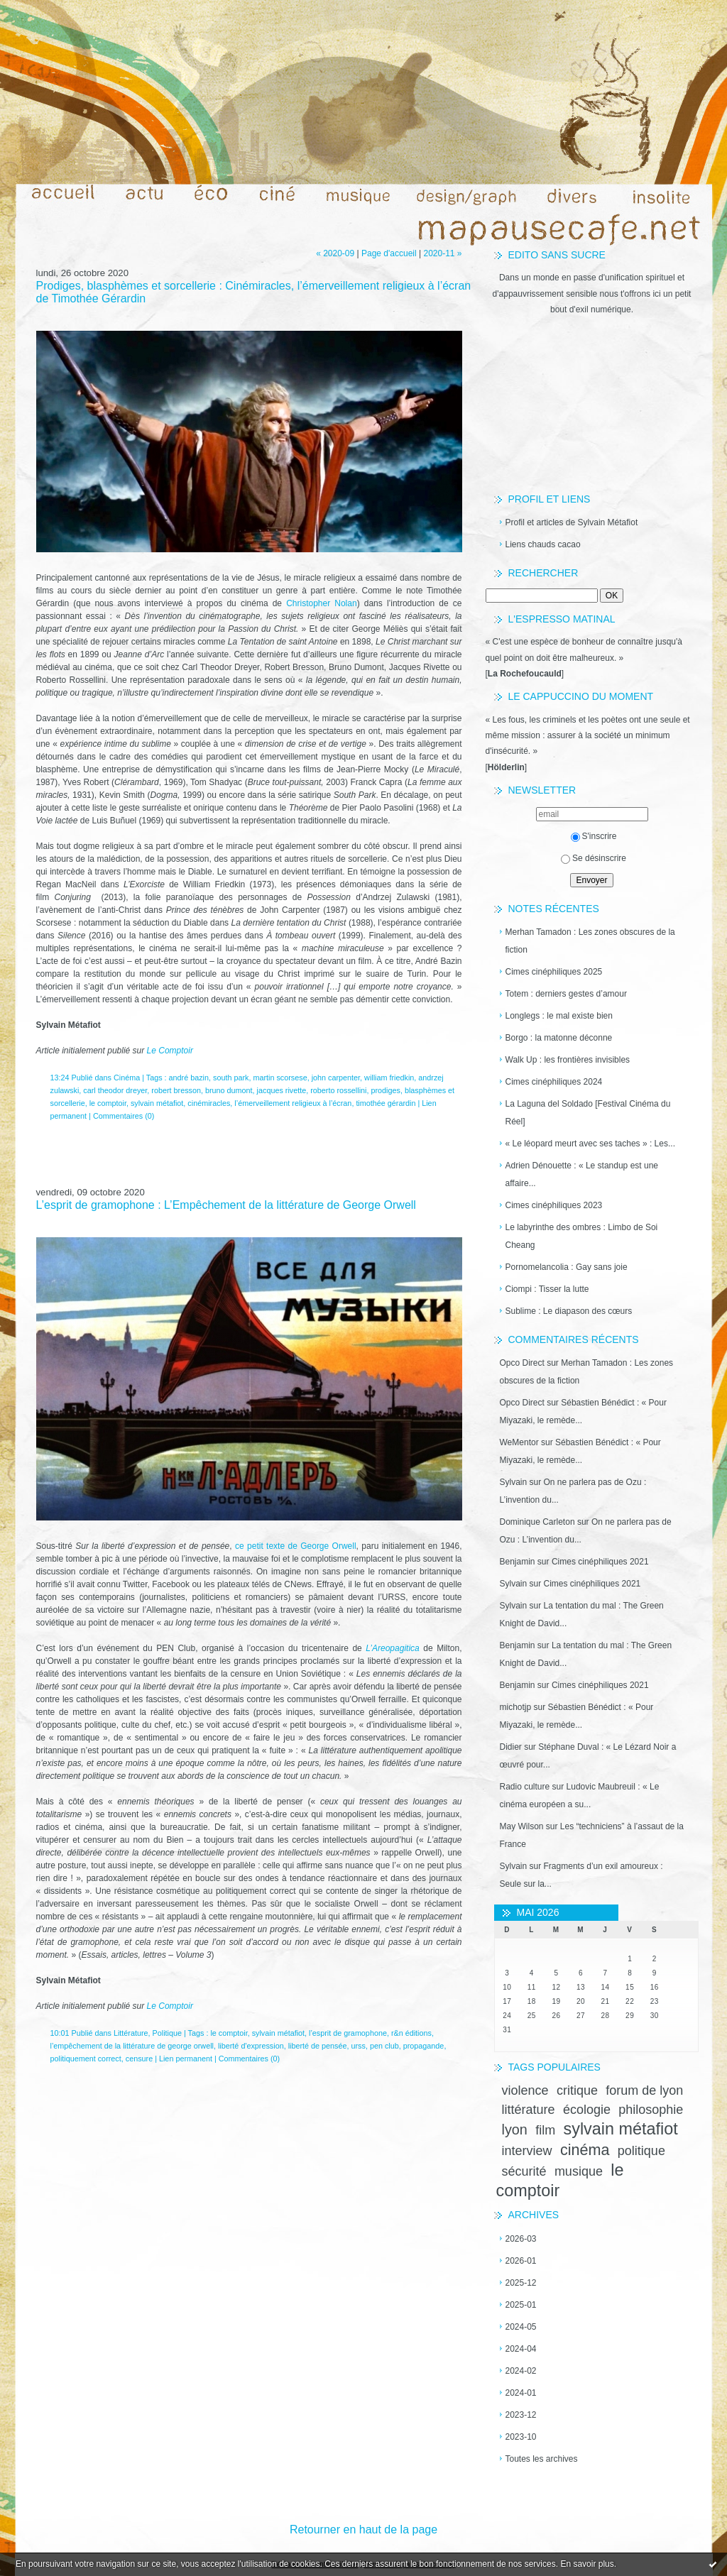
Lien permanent (185, 2058)
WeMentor (519, 1442)
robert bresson (176, 1090)
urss (358, 2045)
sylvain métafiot (620, 2129)
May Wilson (522, 1826)
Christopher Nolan (321, 603)
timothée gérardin (385, 1103)
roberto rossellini (338, 1090)
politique (641, 2151)
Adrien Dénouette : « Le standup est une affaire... (582, 1174)
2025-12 (521, 2283)
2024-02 (521, 2371)
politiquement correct (85, 2058)
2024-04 (521, 2349)
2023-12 (521, 2415)
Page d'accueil (389, 253)
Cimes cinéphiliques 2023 (554, 1205)
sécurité (524, 2171)
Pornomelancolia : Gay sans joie (566, 1267)
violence (525, 2090)
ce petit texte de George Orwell (295, 1546)
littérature (528, 2110)
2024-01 (521, 2393)
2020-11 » (442, 253)
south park (230, 1077)
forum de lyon (644, 2090)
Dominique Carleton (537, 1522)
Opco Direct (522, 1363)
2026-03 (521, 2239)
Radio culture (525, 1787)
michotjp (516, 1707)
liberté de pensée (317, 2045)
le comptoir (107, 1103)
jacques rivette (282, 1090)
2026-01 (521, 2261)
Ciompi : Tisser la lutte (547, 1289)
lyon (515, 2129)
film (545, 2130)
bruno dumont (229, 1090)
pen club (384, 2045)
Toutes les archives (541, 2459)
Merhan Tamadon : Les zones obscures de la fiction (590, 941)
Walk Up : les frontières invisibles (567, 1060)
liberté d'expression (251, 2045)
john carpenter (336, 1077)
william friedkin (389, 1077)
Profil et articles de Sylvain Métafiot (571, 522)
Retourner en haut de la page (363, 2529)
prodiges (385, 1090)
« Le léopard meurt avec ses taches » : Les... (590, 1144)
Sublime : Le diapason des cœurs (569, 1311)
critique (577, 2090)
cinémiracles (208, 1103)
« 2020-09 (335, 253)
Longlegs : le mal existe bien (559, 1016)
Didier (511, 1747)
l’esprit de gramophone (348, 2033)
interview (527, 2151)
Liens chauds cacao (543, 544)
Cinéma (127, 1077)
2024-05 (521, 2327)
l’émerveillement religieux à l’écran (292, 1103)
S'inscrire (594, 836)
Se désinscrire (593, 858)
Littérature (131, 2033)
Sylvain (514, 1482)
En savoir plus (586, 2564)
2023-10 (521, 2437)
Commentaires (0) (123, 1116)
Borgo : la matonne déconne (559, 1038)
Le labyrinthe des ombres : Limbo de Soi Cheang (581, 1236)
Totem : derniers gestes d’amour (566, 994)
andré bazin (189, 1077)
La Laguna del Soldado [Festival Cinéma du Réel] (588, 1113)
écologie (587, 2110)
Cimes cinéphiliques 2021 (600, 1562)
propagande (423, 2045)
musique (578, 2171)
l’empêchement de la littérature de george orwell (132, 2045)
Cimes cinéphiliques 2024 (554, 1082)
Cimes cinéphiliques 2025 (554, 972)
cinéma (585, 2150)
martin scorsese (280, 1077)
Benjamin (517, 1562)
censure (139, 2058)
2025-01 (521, 2305)
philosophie (650, 2110)
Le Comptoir (170, 1051)
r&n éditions (411, 2033)
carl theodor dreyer (115, 1090)
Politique (167, 2033)
